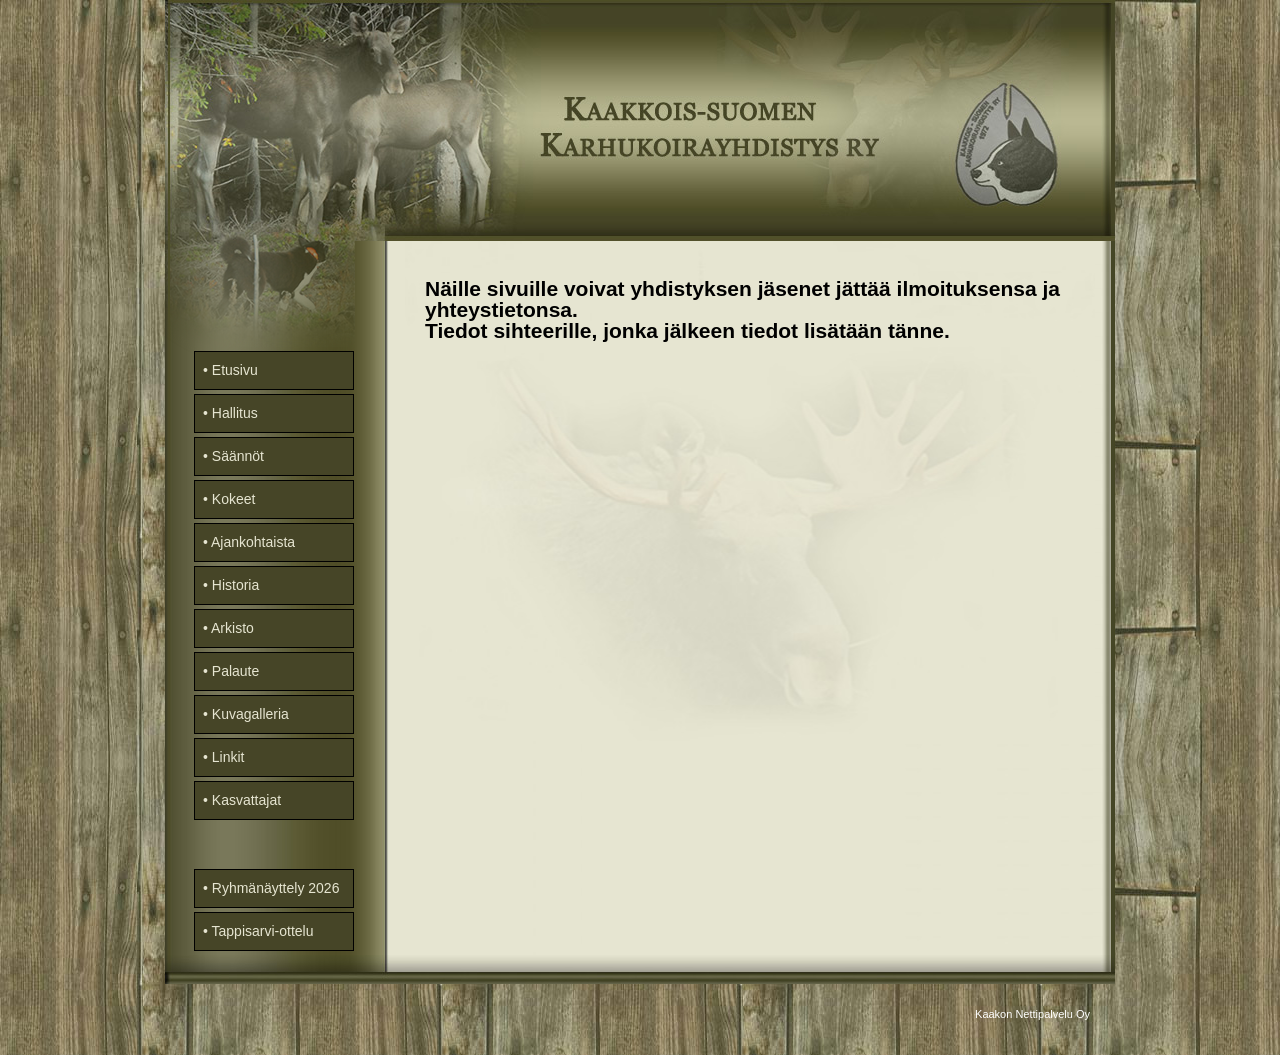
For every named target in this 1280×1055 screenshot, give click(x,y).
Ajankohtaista (253, 542)
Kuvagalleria (250, 714)
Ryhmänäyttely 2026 (276, 888)
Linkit (228, 757)
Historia (235, 585)
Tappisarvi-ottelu (263, 931)
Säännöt (238, 456)
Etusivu (235, 370)
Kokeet (234, 499)
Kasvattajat (246, 800)
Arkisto (232, 628)
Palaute (235, 671)
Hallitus (235, 413)
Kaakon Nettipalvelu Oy (1032, 1014)
